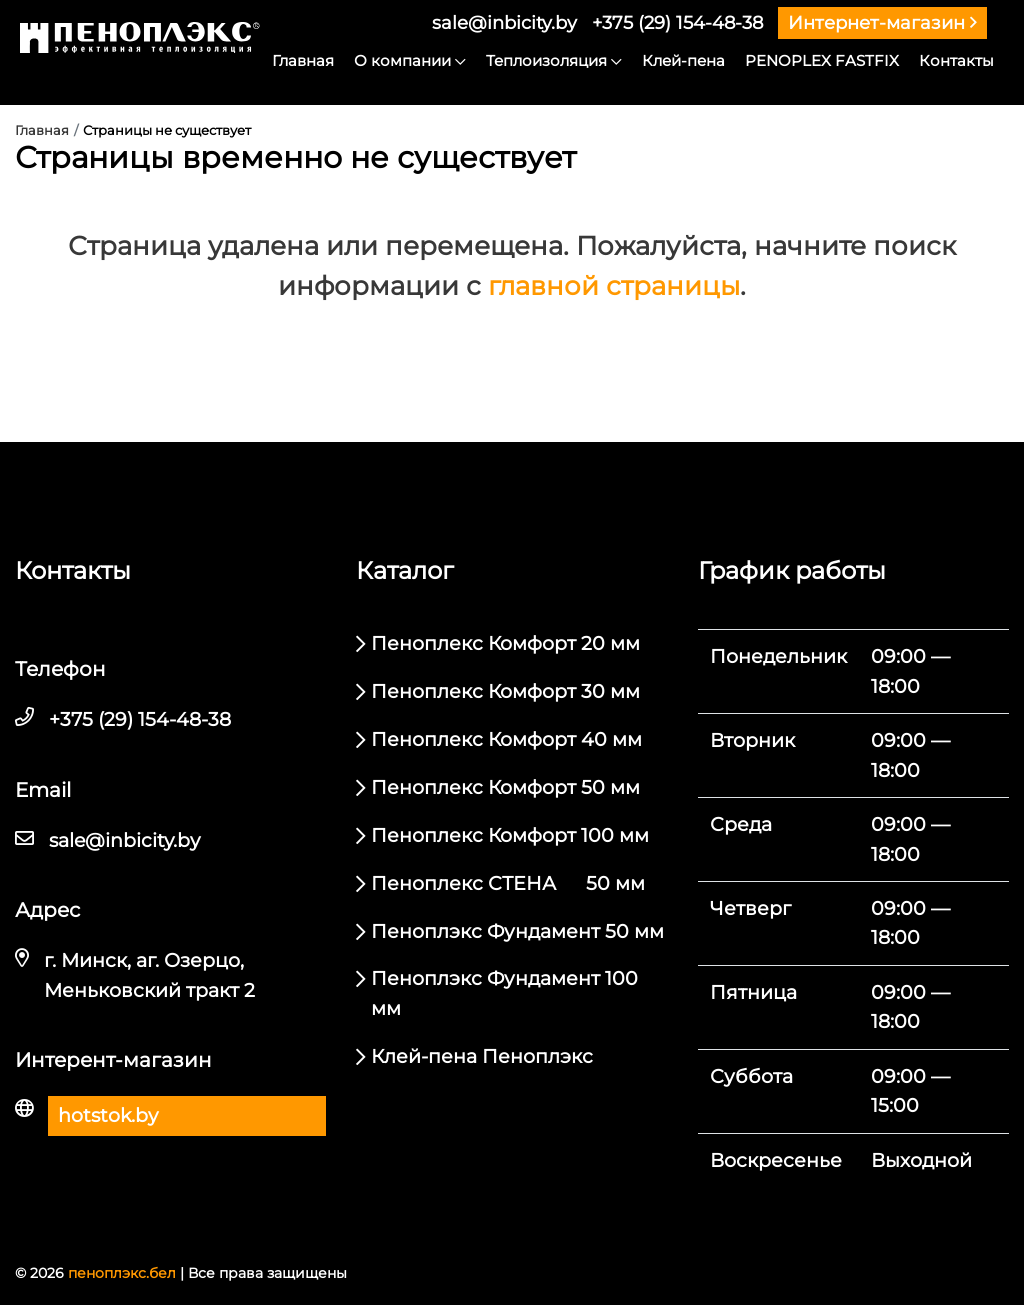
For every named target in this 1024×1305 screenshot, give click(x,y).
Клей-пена (683, 60)
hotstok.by (108, 1115)
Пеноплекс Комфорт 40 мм (506, 739)
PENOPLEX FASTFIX (822, 60)
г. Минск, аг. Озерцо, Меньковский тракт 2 (149, 975)
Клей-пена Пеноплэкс (482, 1056)
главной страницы (614, 286)
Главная (303, 60)
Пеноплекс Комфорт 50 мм (505, 787)
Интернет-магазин (882, 23)
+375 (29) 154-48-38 (677, 23)
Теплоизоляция (554, 60)
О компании (410, 60)
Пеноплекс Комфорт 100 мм (510, 835)
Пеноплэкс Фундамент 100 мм (504, 993)
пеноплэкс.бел (122, 1273)
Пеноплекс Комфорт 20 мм (505, 643)
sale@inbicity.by (504, 23)
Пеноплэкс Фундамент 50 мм (517, 931)
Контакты (956, 60)
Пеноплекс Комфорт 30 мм (505, 691)
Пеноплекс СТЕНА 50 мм (508, 883)
